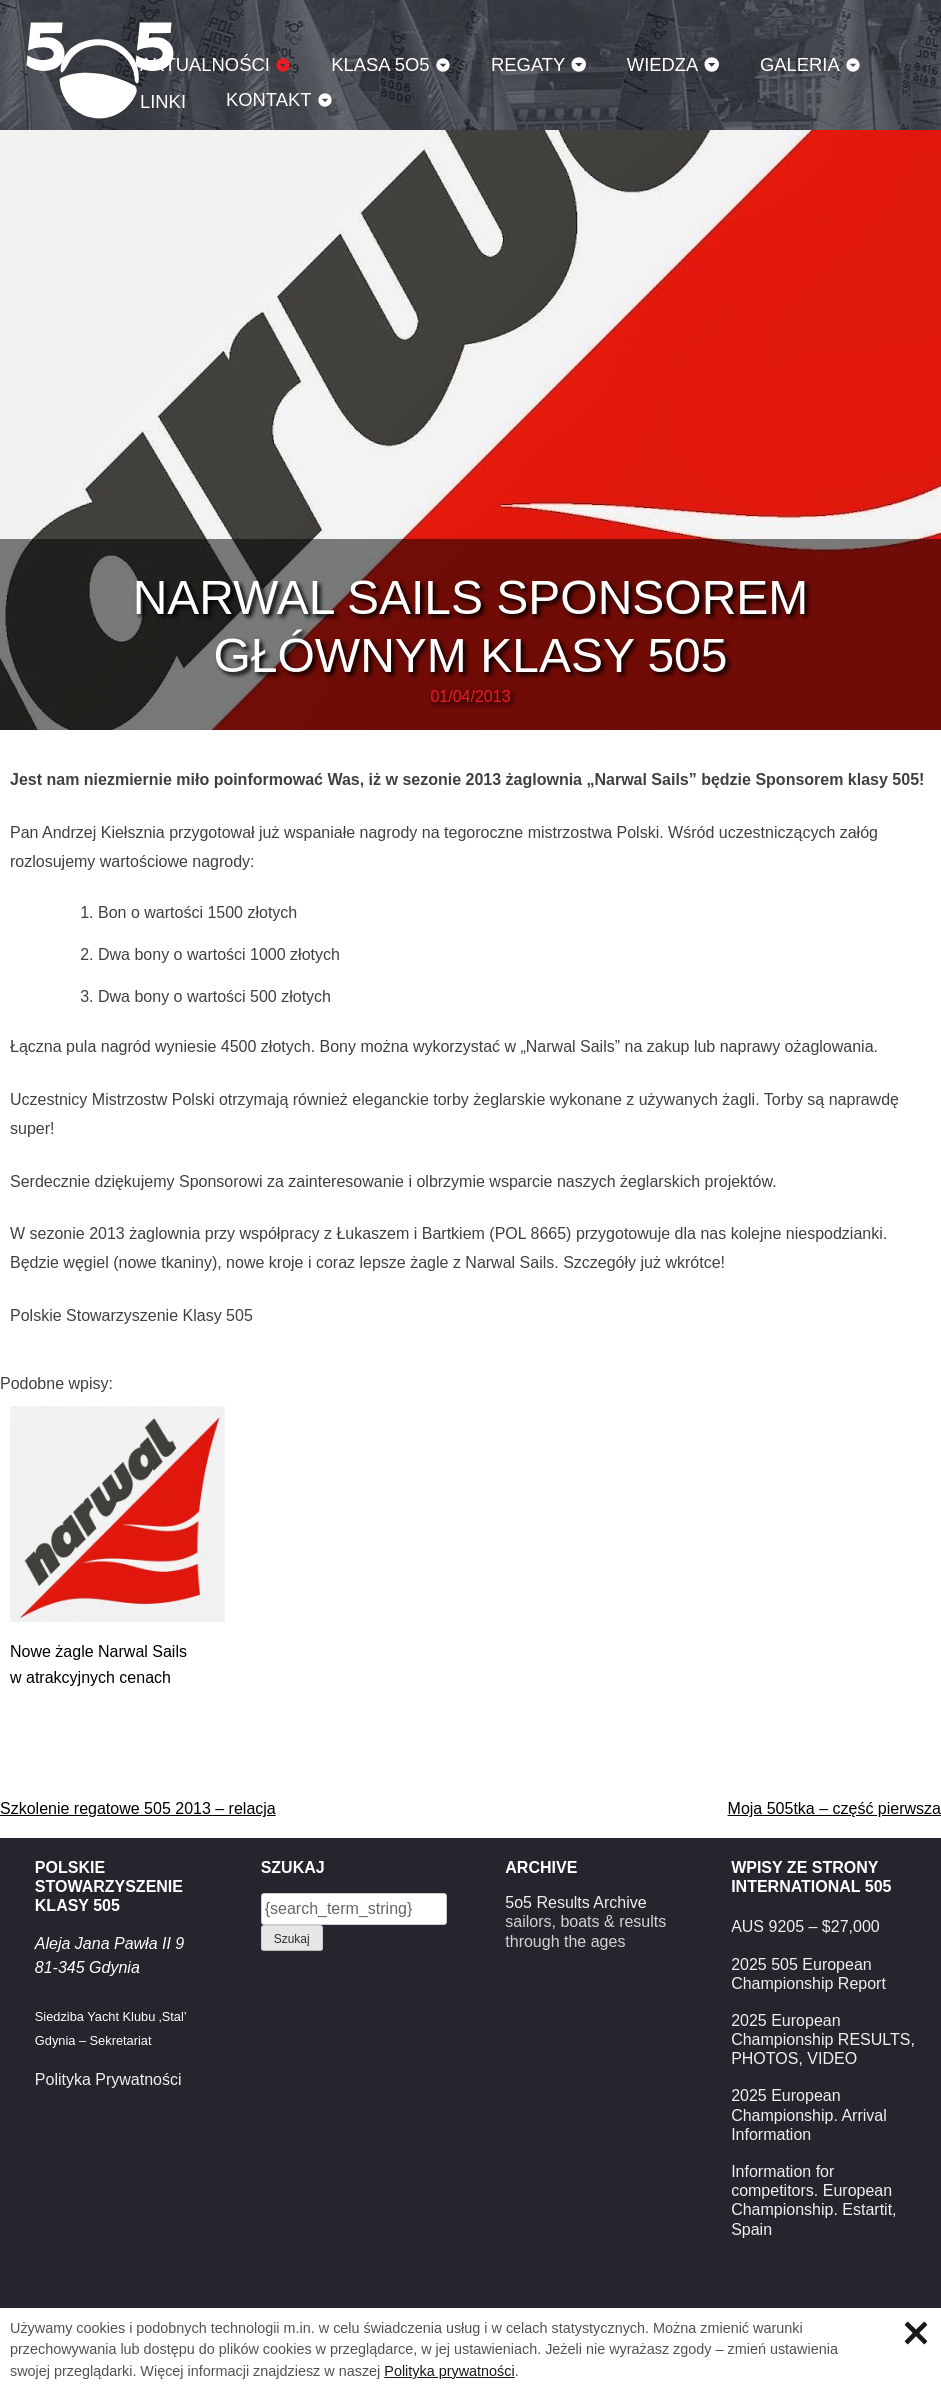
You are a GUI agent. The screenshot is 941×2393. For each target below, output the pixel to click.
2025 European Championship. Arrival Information (809, 2114)
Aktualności (205, 64)
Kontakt (269, 99)
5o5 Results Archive (575, 1902)
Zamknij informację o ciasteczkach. (916, 2333)
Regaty (528, 64)
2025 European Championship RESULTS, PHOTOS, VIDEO (823, 2039)
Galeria (800, 64)
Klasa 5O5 (380, 64)
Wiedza (663, 64)
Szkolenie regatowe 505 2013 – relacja (138, 1808)
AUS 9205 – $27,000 (805, 1926)
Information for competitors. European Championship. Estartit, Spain (813, 2200)
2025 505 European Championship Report (808, 1974)
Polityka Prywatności (108, 2079)
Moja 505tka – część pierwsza (834, 1808)
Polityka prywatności (449, 2371)
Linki (163, 101)
